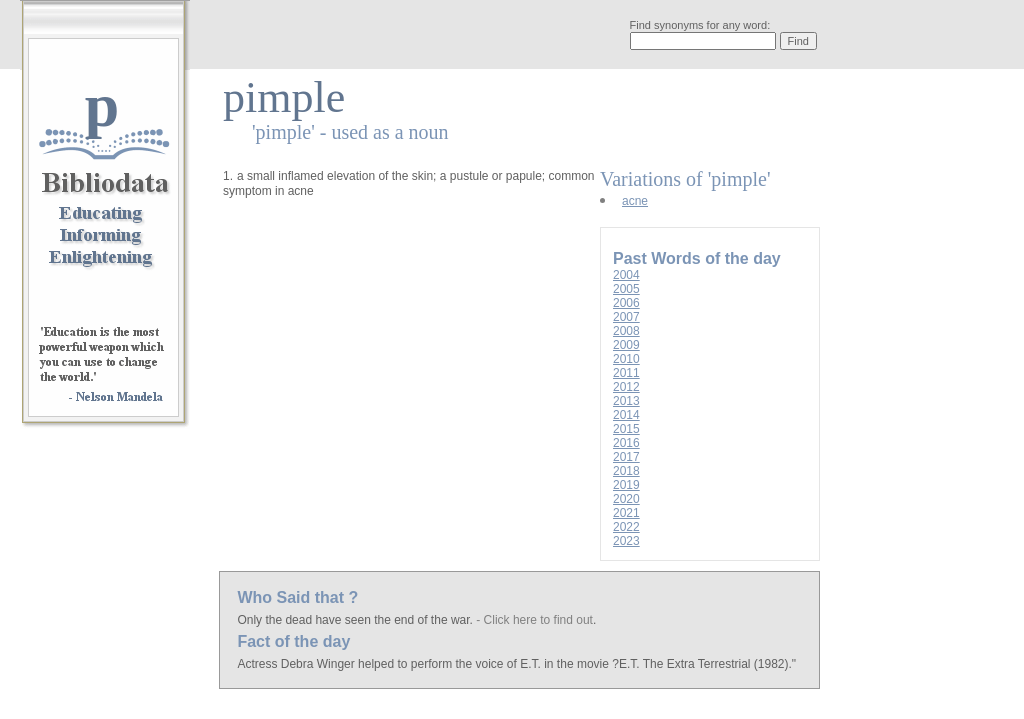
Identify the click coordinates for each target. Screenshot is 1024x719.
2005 (626, 289)
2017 (626, 457)
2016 (626, 443)
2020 (626, 499)
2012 (626, 387)
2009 (626, 345)
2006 (626, 303)
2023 (626, 541)
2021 (626, 513)
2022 (626, 527)
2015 (626, 429)
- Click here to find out (534, 620)
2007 (626, 317)
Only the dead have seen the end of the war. (356, 620)
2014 (626, 415)
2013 (626, 401)
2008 (626, 331)
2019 (626, 485)
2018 (626, 471)
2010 (626, 359)
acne (635, 201)
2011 (626, 373)
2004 (626, 275)
